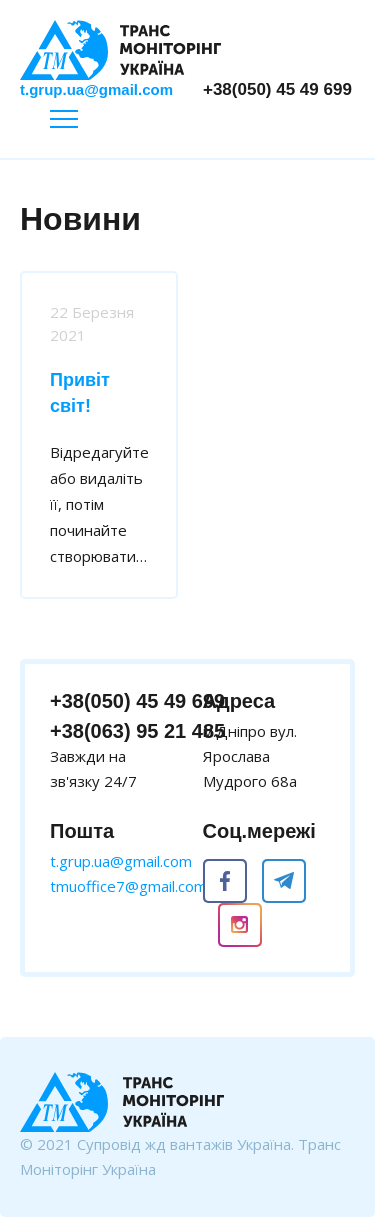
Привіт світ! (80, 393)
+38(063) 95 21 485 (137, 731)
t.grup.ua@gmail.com (96, 89)
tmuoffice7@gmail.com (128, 886)
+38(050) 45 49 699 (277, 89)
